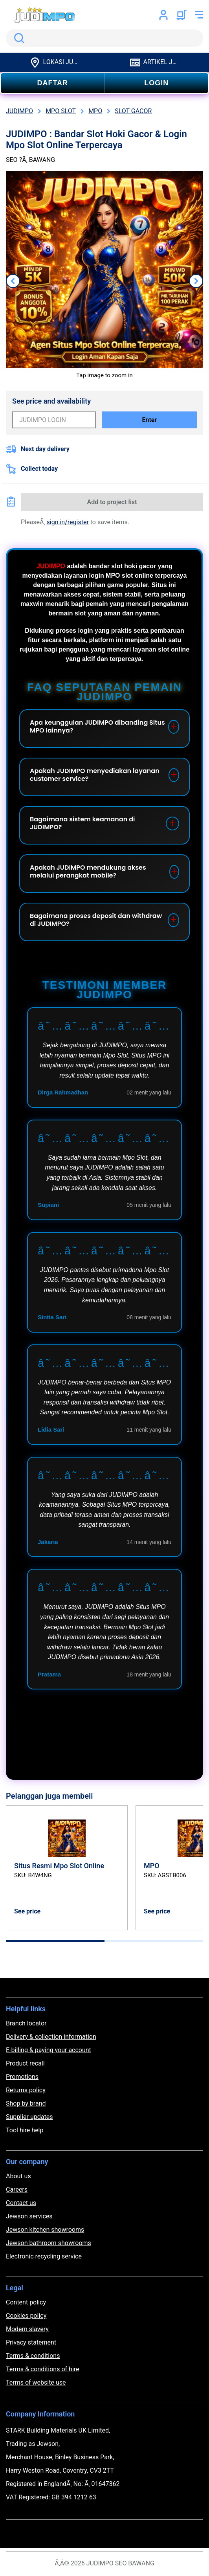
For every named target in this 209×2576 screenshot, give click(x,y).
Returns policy (26, 2090)
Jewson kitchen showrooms (45, 2229)
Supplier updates (29, 2117)
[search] (104, 38)
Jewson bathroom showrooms (48, 2243)
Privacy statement (31, 2342)
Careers (17, 2189)
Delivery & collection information (51, 2036)
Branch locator (26, 2023)
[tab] (55, 1941)
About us (18, 2176)
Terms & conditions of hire (42, 2369)
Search (17, 38)
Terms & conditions (33, 2355)
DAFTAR (52, 83)
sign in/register (68, 522)
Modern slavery (27, 2329)
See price (27, 1911)
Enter (149, 420)
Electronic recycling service (44, 2256)
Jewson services (29, 2216)
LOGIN (156, 83)
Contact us (21, 2203)
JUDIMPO (51, 566)
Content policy (26, 2302)
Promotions (22, 2076)
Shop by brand (26, 2103)
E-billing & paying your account (48, 2050)
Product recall (25, 2063)
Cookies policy (26, 2315)
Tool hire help (24, 2130)
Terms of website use (36, 2382)
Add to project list (112, 502)
